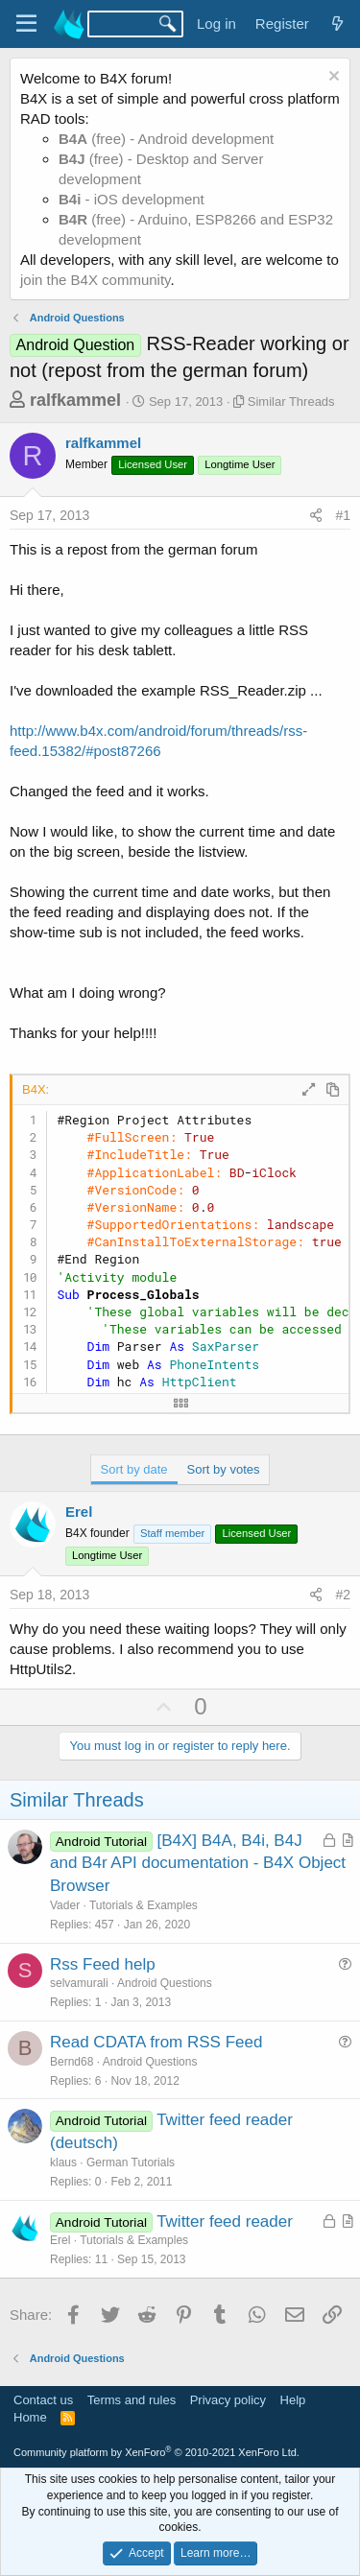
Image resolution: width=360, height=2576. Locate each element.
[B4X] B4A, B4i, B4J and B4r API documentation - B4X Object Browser (198, 1864)
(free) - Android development (166, 138)
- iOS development (131, 199)
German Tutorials (130, 2162)
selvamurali (79, 1983)
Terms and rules (131, 2400)
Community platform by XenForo (156, 2452)
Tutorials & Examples (143, 1905)
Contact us (43, 2400)
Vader (65, 1905)
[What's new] (337, 23)
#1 (342, 515)
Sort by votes (223, 1469)
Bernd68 (71, 2061)
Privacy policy (228, 2400)
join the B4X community (95, 280)
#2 (342, 1594)
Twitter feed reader (224, 2221)
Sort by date (134, 1469)
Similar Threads (291, 401)
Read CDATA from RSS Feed (156, 2042)
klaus (63, 2162)
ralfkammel (75, 400)
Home (30, 2417)
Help (293, 2400)
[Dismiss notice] (332, 78)
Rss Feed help (103, 1964)
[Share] (315, 516)
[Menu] (26, 24)
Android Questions (164, 1983)
